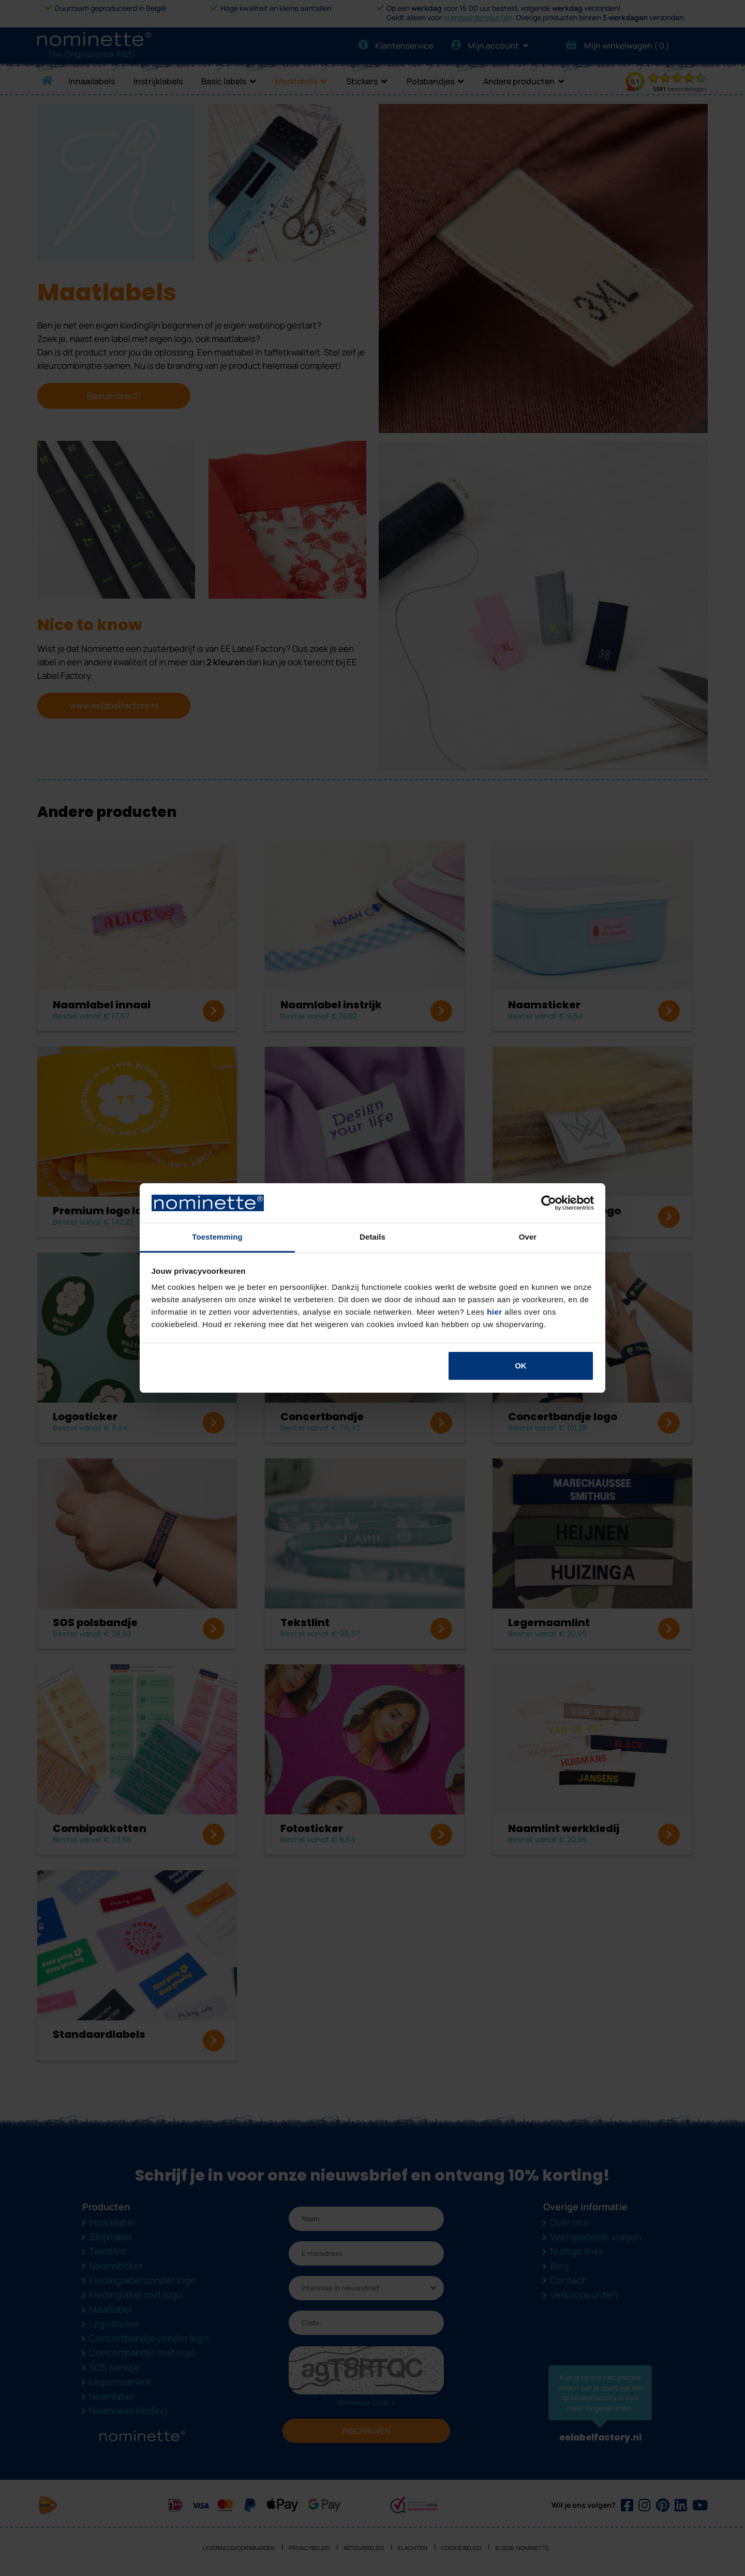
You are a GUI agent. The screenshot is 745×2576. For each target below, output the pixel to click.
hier (494, 1311)
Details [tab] (372, 1236)
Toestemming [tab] (217, 1236)
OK (521, 1365)
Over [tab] (528, 1236)
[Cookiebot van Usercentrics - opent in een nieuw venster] (548, 1203)
